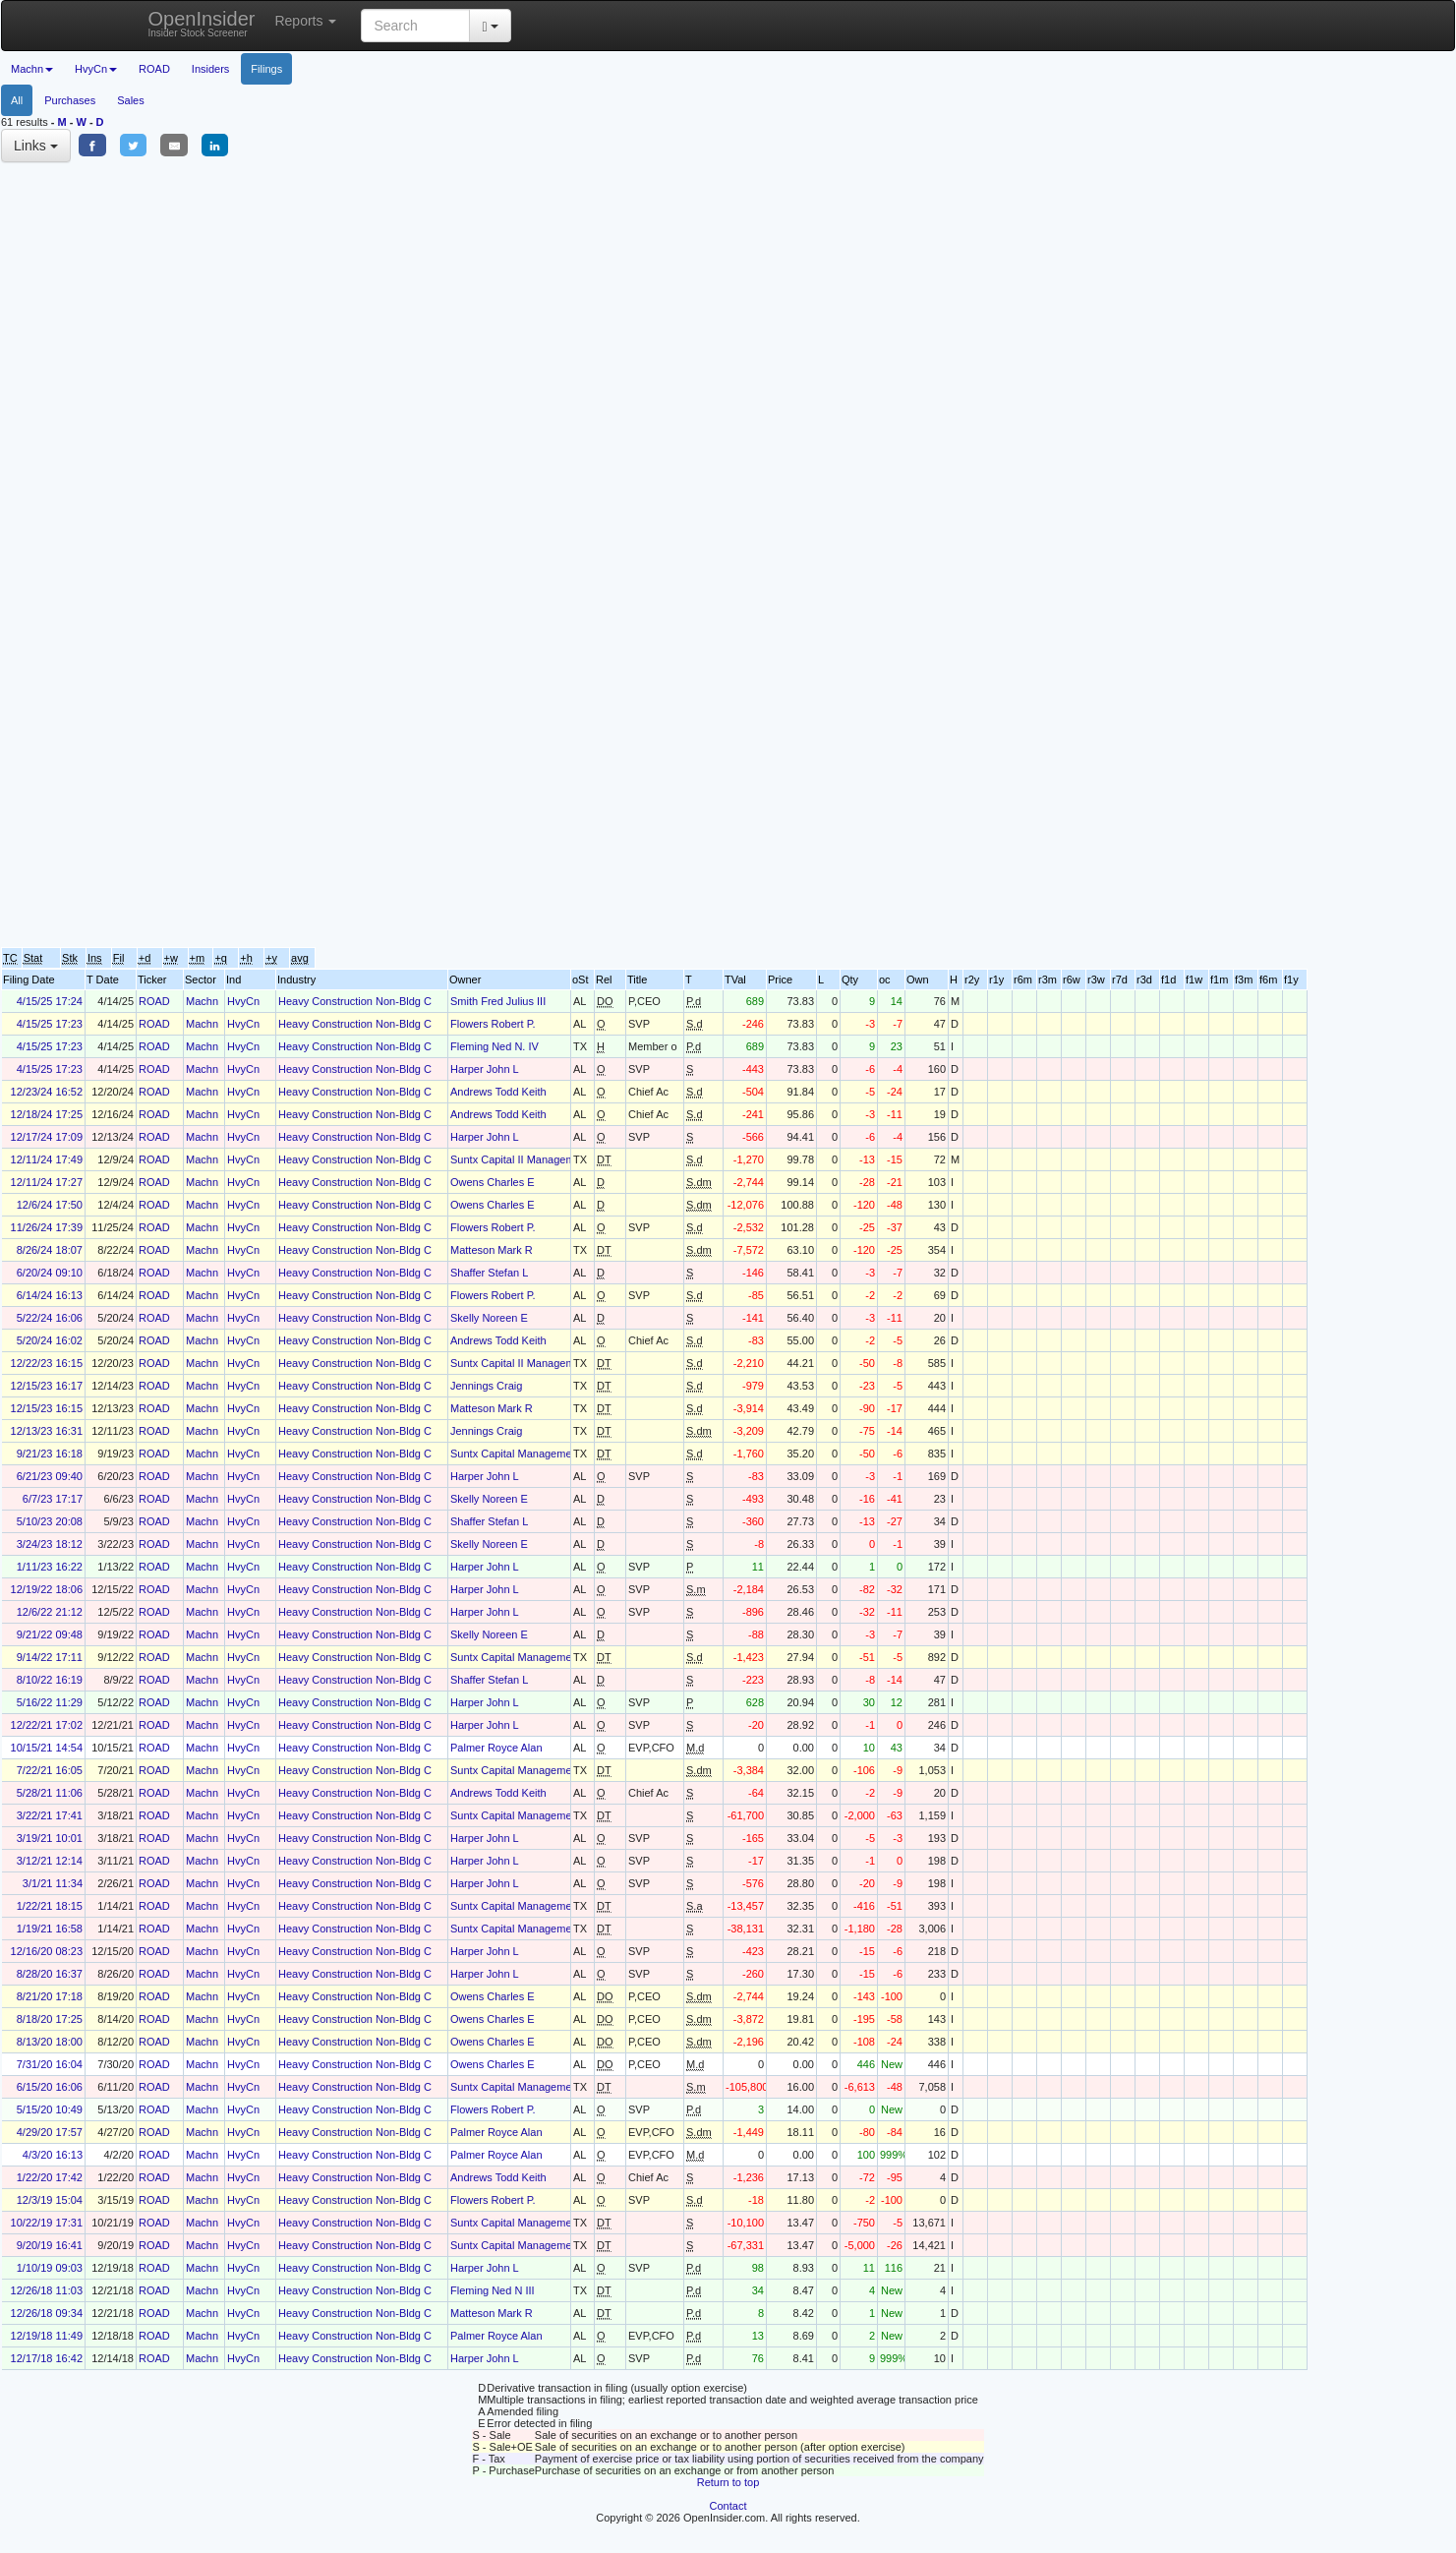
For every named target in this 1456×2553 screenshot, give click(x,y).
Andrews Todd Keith (498, 1092)
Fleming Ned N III (492, 2290)
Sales (131, 100)
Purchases (69, 100)
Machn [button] (32, 69)
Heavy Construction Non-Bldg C (355, 1001)
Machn (202, 1001)
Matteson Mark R (491, 1250)
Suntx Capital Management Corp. (530, 1453)
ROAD (154, 69)
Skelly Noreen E (489, 1318)
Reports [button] (305, 21)
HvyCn (243, 1001)
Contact (728, 2506)
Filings (266, 69)
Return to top (728, 2482)
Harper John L (484, 1069)
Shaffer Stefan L (489, 1272)
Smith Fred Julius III (498, 1001)
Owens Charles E (492, 1182)
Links (36, 145)
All (17, 100)
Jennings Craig (486, 1386)
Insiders (211, 69)
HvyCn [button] (96, 69)
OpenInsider (202, 23)
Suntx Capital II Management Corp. (534, 1159)
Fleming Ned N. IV (494, 1046)
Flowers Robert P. (493, 1024)
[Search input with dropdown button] (415, 25)
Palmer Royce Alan (496, 1747)
